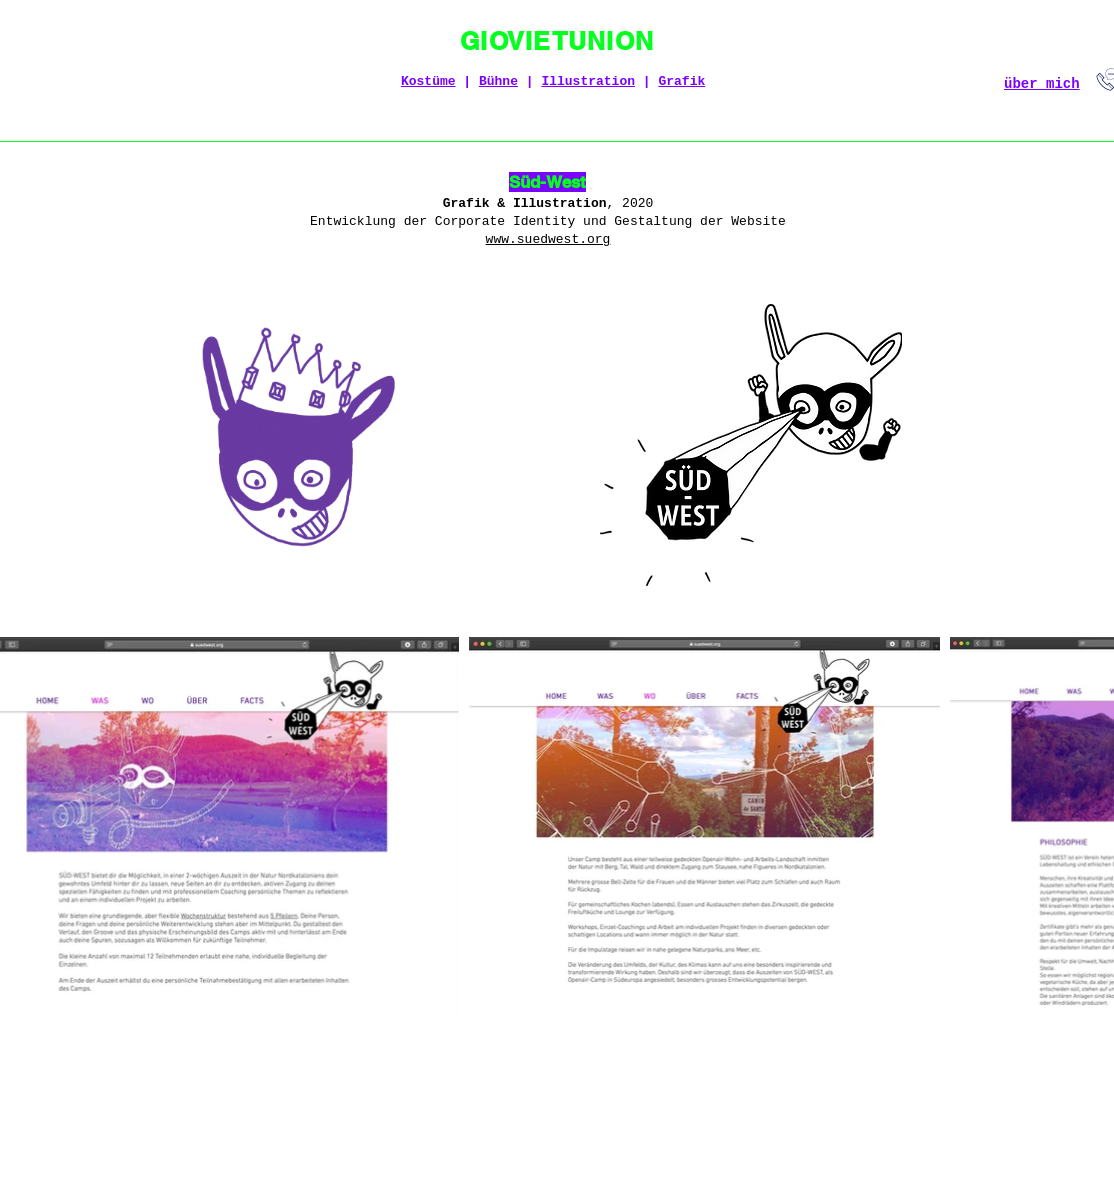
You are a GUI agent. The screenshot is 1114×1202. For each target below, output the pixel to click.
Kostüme (428, 81)
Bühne (498, 81)
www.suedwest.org (548, 239)
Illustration (588, 81)
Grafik (681, 81)
